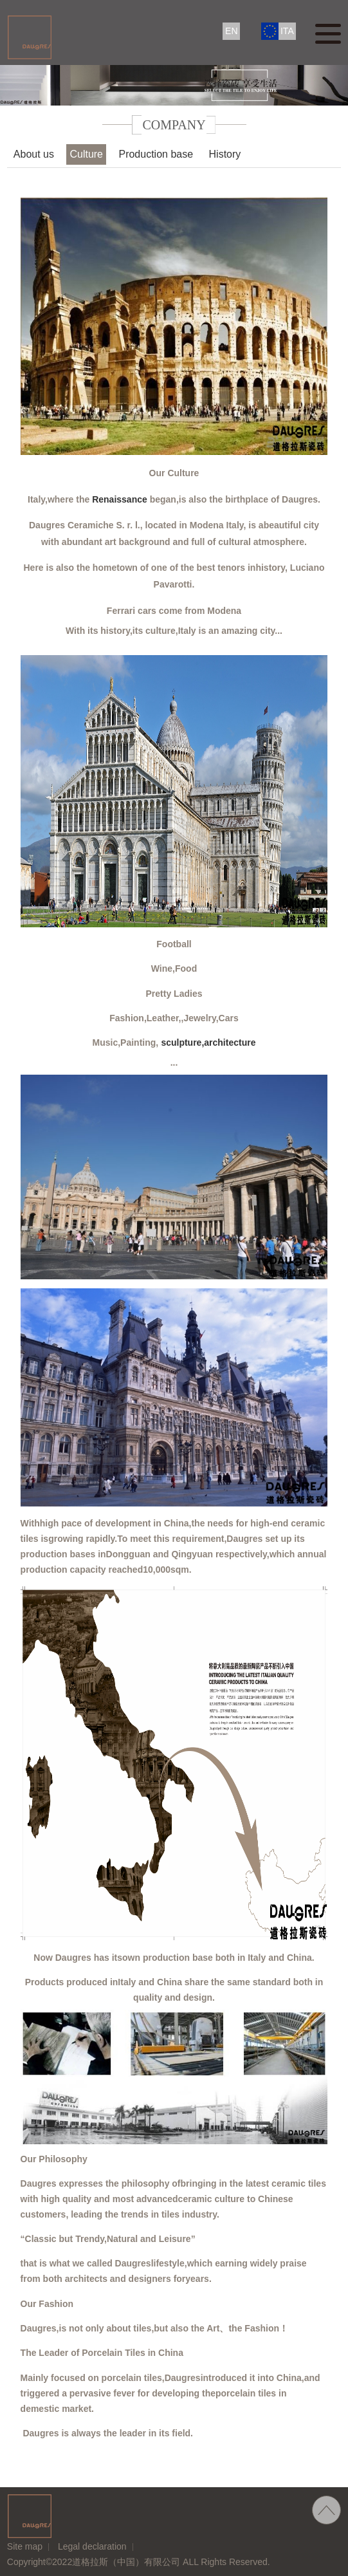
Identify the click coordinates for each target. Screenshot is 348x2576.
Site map (24, 2546)
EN (231, 31)
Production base (155, 154)
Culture (86, 154)
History (225, 154)
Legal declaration (92, 2546)
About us (34, 154)
